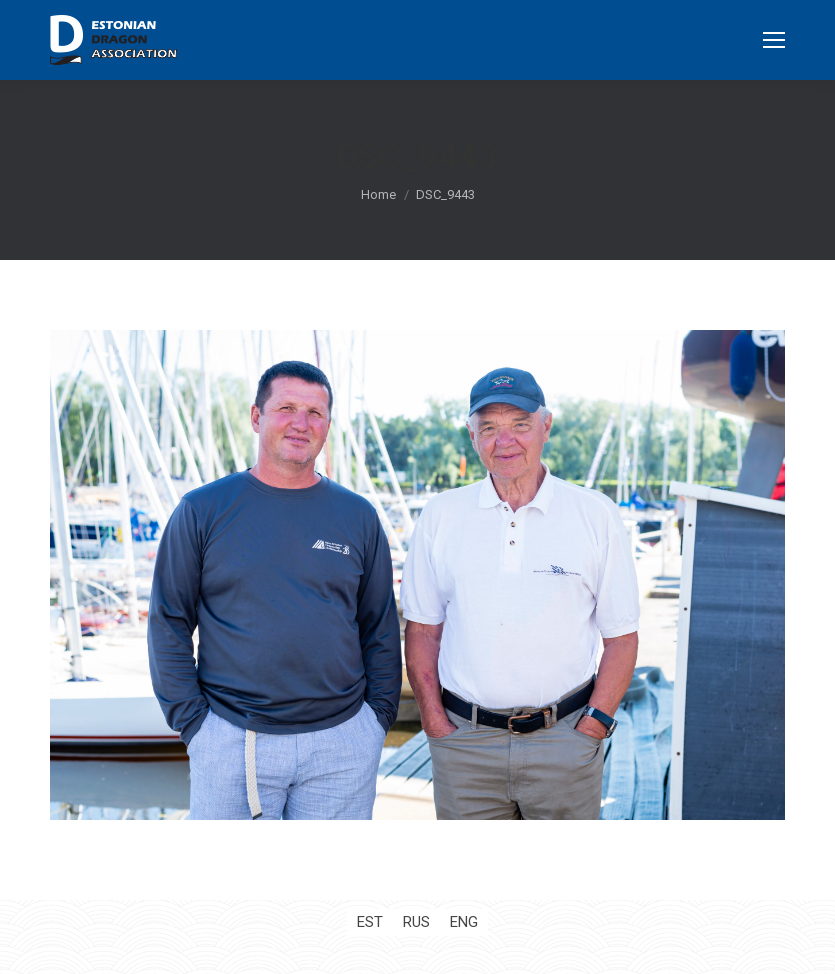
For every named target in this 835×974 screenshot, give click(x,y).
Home (378, 194)
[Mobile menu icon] (774, 40)
